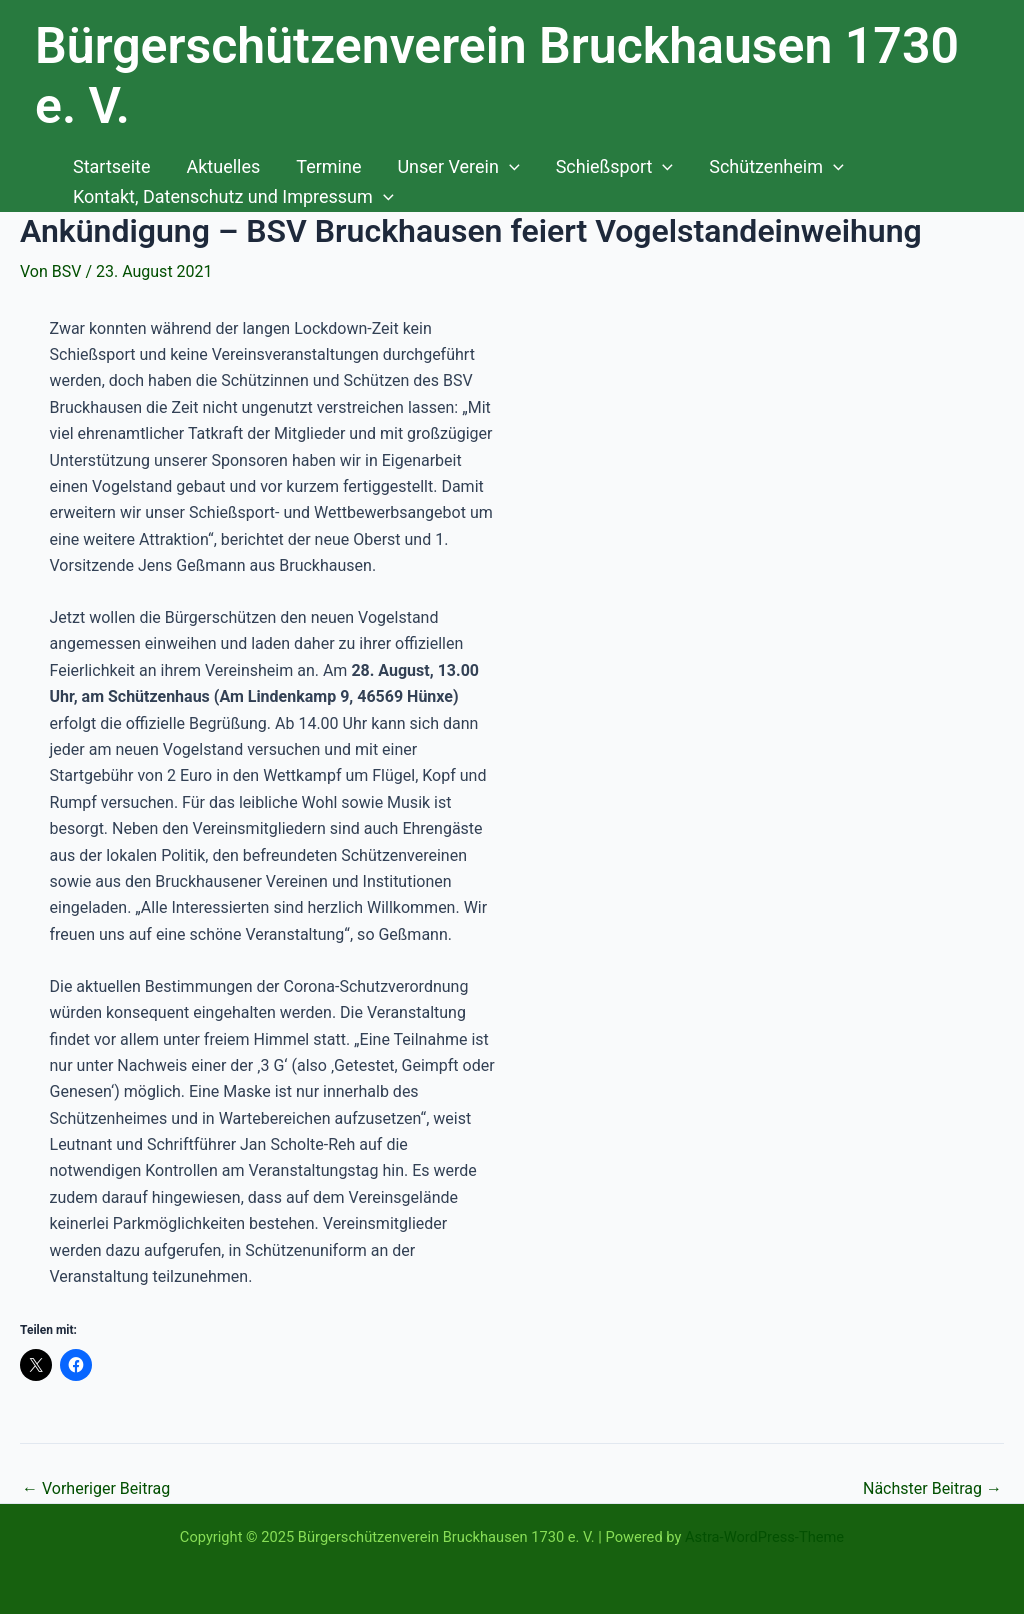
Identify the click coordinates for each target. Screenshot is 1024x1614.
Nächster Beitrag (932, 1489)
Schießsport (615, 167)
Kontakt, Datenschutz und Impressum (233, 197)
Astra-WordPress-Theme (764, 1537)
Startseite (111, 166)
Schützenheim (776, 167)
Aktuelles (223, 166)
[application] (509, 167)
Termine (328, 166)
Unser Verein (458, 167)
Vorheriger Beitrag (96, 1489)
